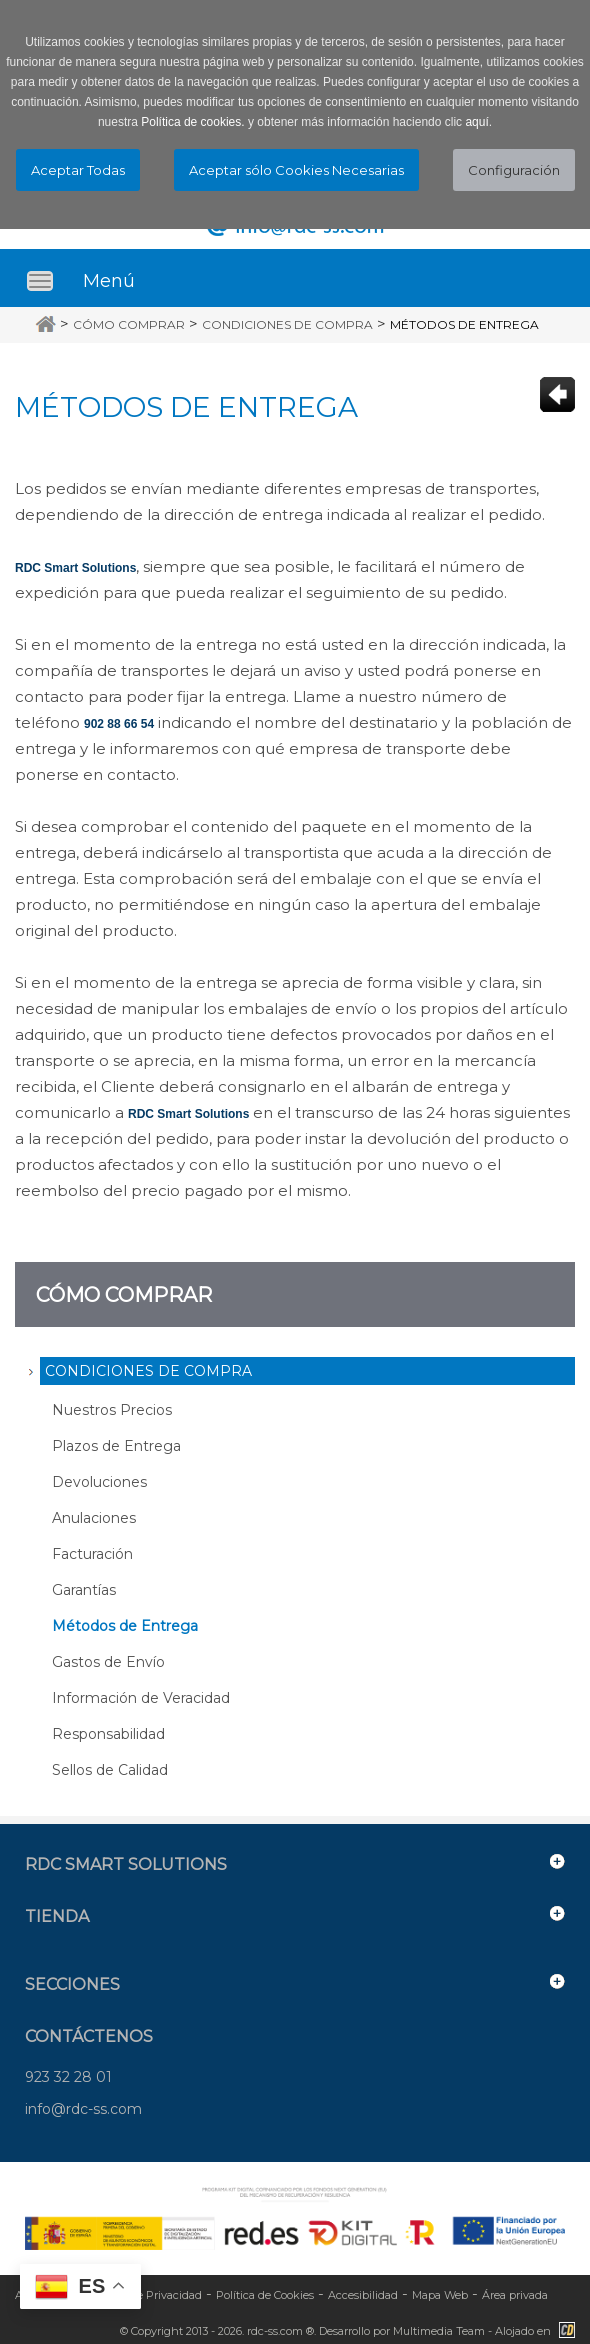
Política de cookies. (192, 122)
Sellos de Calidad (110, 1770)
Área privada (515, 2295)
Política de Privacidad (145, 2295)
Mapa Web (440, 2295)
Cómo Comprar (129, 324)
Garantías (84, 1590)
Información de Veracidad (141, 1698)
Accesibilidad (363, 2295)
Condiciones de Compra (287, 324)
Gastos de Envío (108, 1662)
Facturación (92, 1554)
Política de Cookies (265, 2295)
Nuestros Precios (112, 1410)
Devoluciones (99, 1482)
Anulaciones (94, 1518)
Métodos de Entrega (464, 324)
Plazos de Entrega (116, 1446)
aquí (476, 122)
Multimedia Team (439, 2331)
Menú (109, 281)
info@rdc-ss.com (83, 2109)
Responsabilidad (108, 1734)
